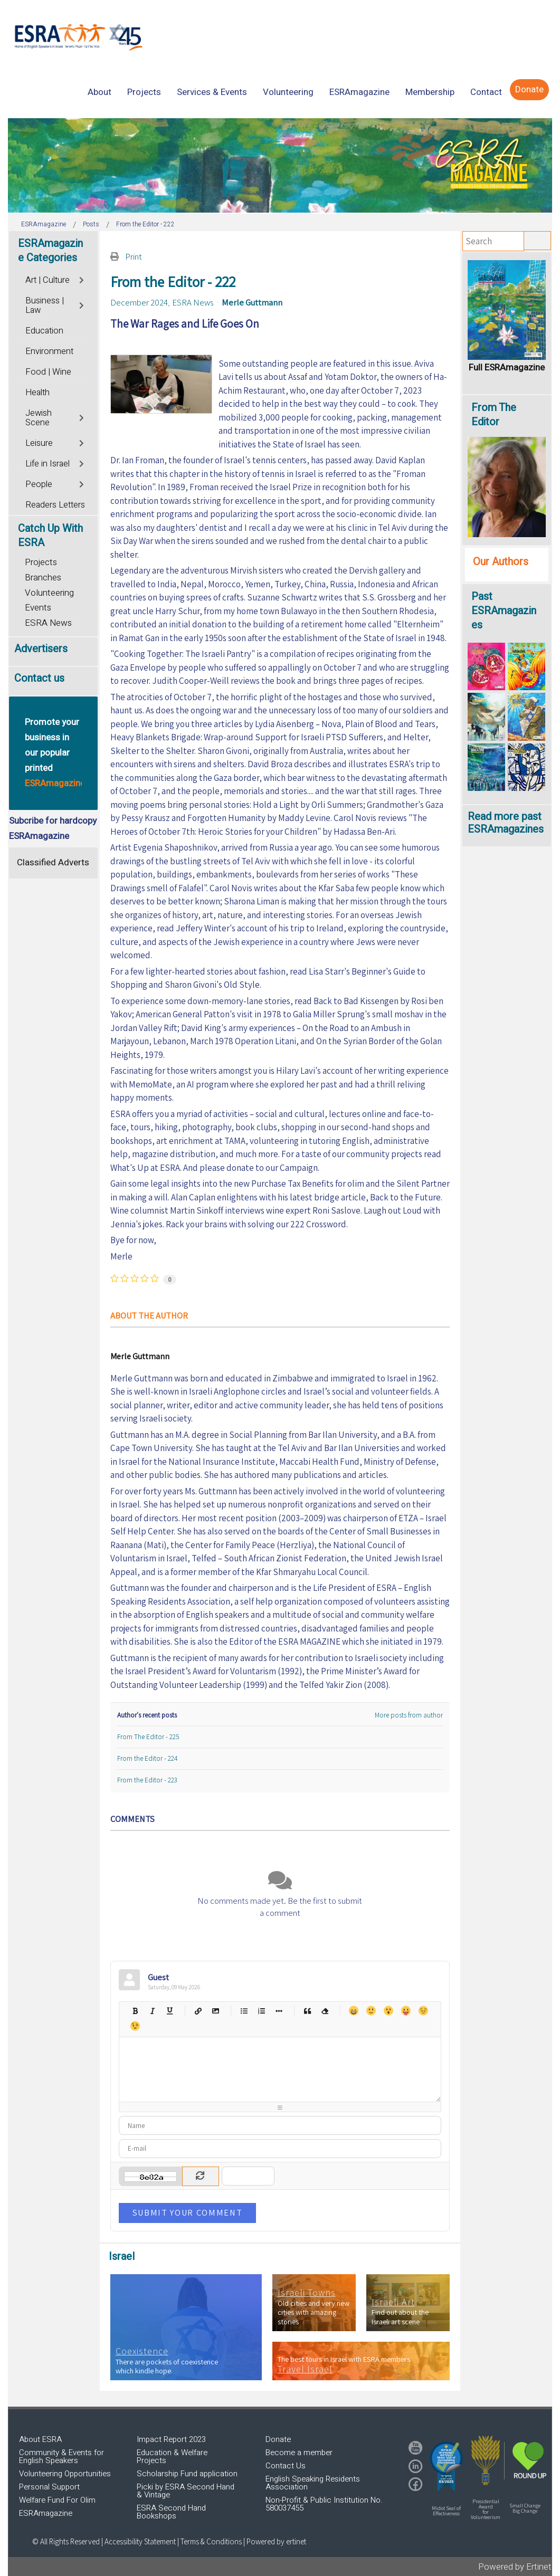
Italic (152, 2010)
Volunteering (49, 592)
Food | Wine (48, 372)
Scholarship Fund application (187, 2473)
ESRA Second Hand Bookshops (171, 2512)
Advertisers (41, 648)
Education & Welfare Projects (172, 2456)
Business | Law (44, 305)
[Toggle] (82, 279)
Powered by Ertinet (515, 2566)
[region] (280, 165)
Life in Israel (47, 463)
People (38, 484)
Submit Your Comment (187, 2212)
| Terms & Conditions (209, 2541)
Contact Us (285, 2466)
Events (38, 607)
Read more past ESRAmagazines (506, 823)
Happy (353, 2010)
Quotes (307, 2010)
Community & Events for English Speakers (61, 2456)
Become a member (299, 2452)
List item (278, 2010)
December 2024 (139, 302)
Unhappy (423, 2010)
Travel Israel (305, 2369)
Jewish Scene (38, 418)
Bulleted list (244, 2010)
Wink (134, 2025)
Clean (324, 2010)
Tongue (405, 2010)
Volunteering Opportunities (65, 2473)
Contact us (39, 678)
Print (133, 256)
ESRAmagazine (45, 2513)
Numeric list (261, 2010)
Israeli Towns (307, 2292)
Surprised (388, 2010)
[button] (447, 2466)
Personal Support (49, 2487)
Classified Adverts (53, 862)
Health (37, 392)
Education (44, 331)
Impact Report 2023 (171, 2439)
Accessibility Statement (141, 2541)
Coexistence (142, 2351)
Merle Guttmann (252, 302)
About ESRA (40, 2439)
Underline (169, 2010)
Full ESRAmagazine (507, 367)
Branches (43, 577)
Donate (278, 2439)
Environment (49, 351)
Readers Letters (55, 505)
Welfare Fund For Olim (57, 2500)
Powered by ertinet (276, 2541)
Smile (370, 2010)
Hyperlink (198, 2010)
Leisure (39, 443)
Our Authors (500, 561)
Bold (134, 2010)
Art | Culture (47, 280)
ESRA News (193, 302)
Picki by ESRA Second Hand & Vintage (185, 2491)
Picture (215, 2010)
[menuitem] (99, 92)
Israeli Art (393, 2302)
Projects (41, 562)
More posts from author (409, 1715)
